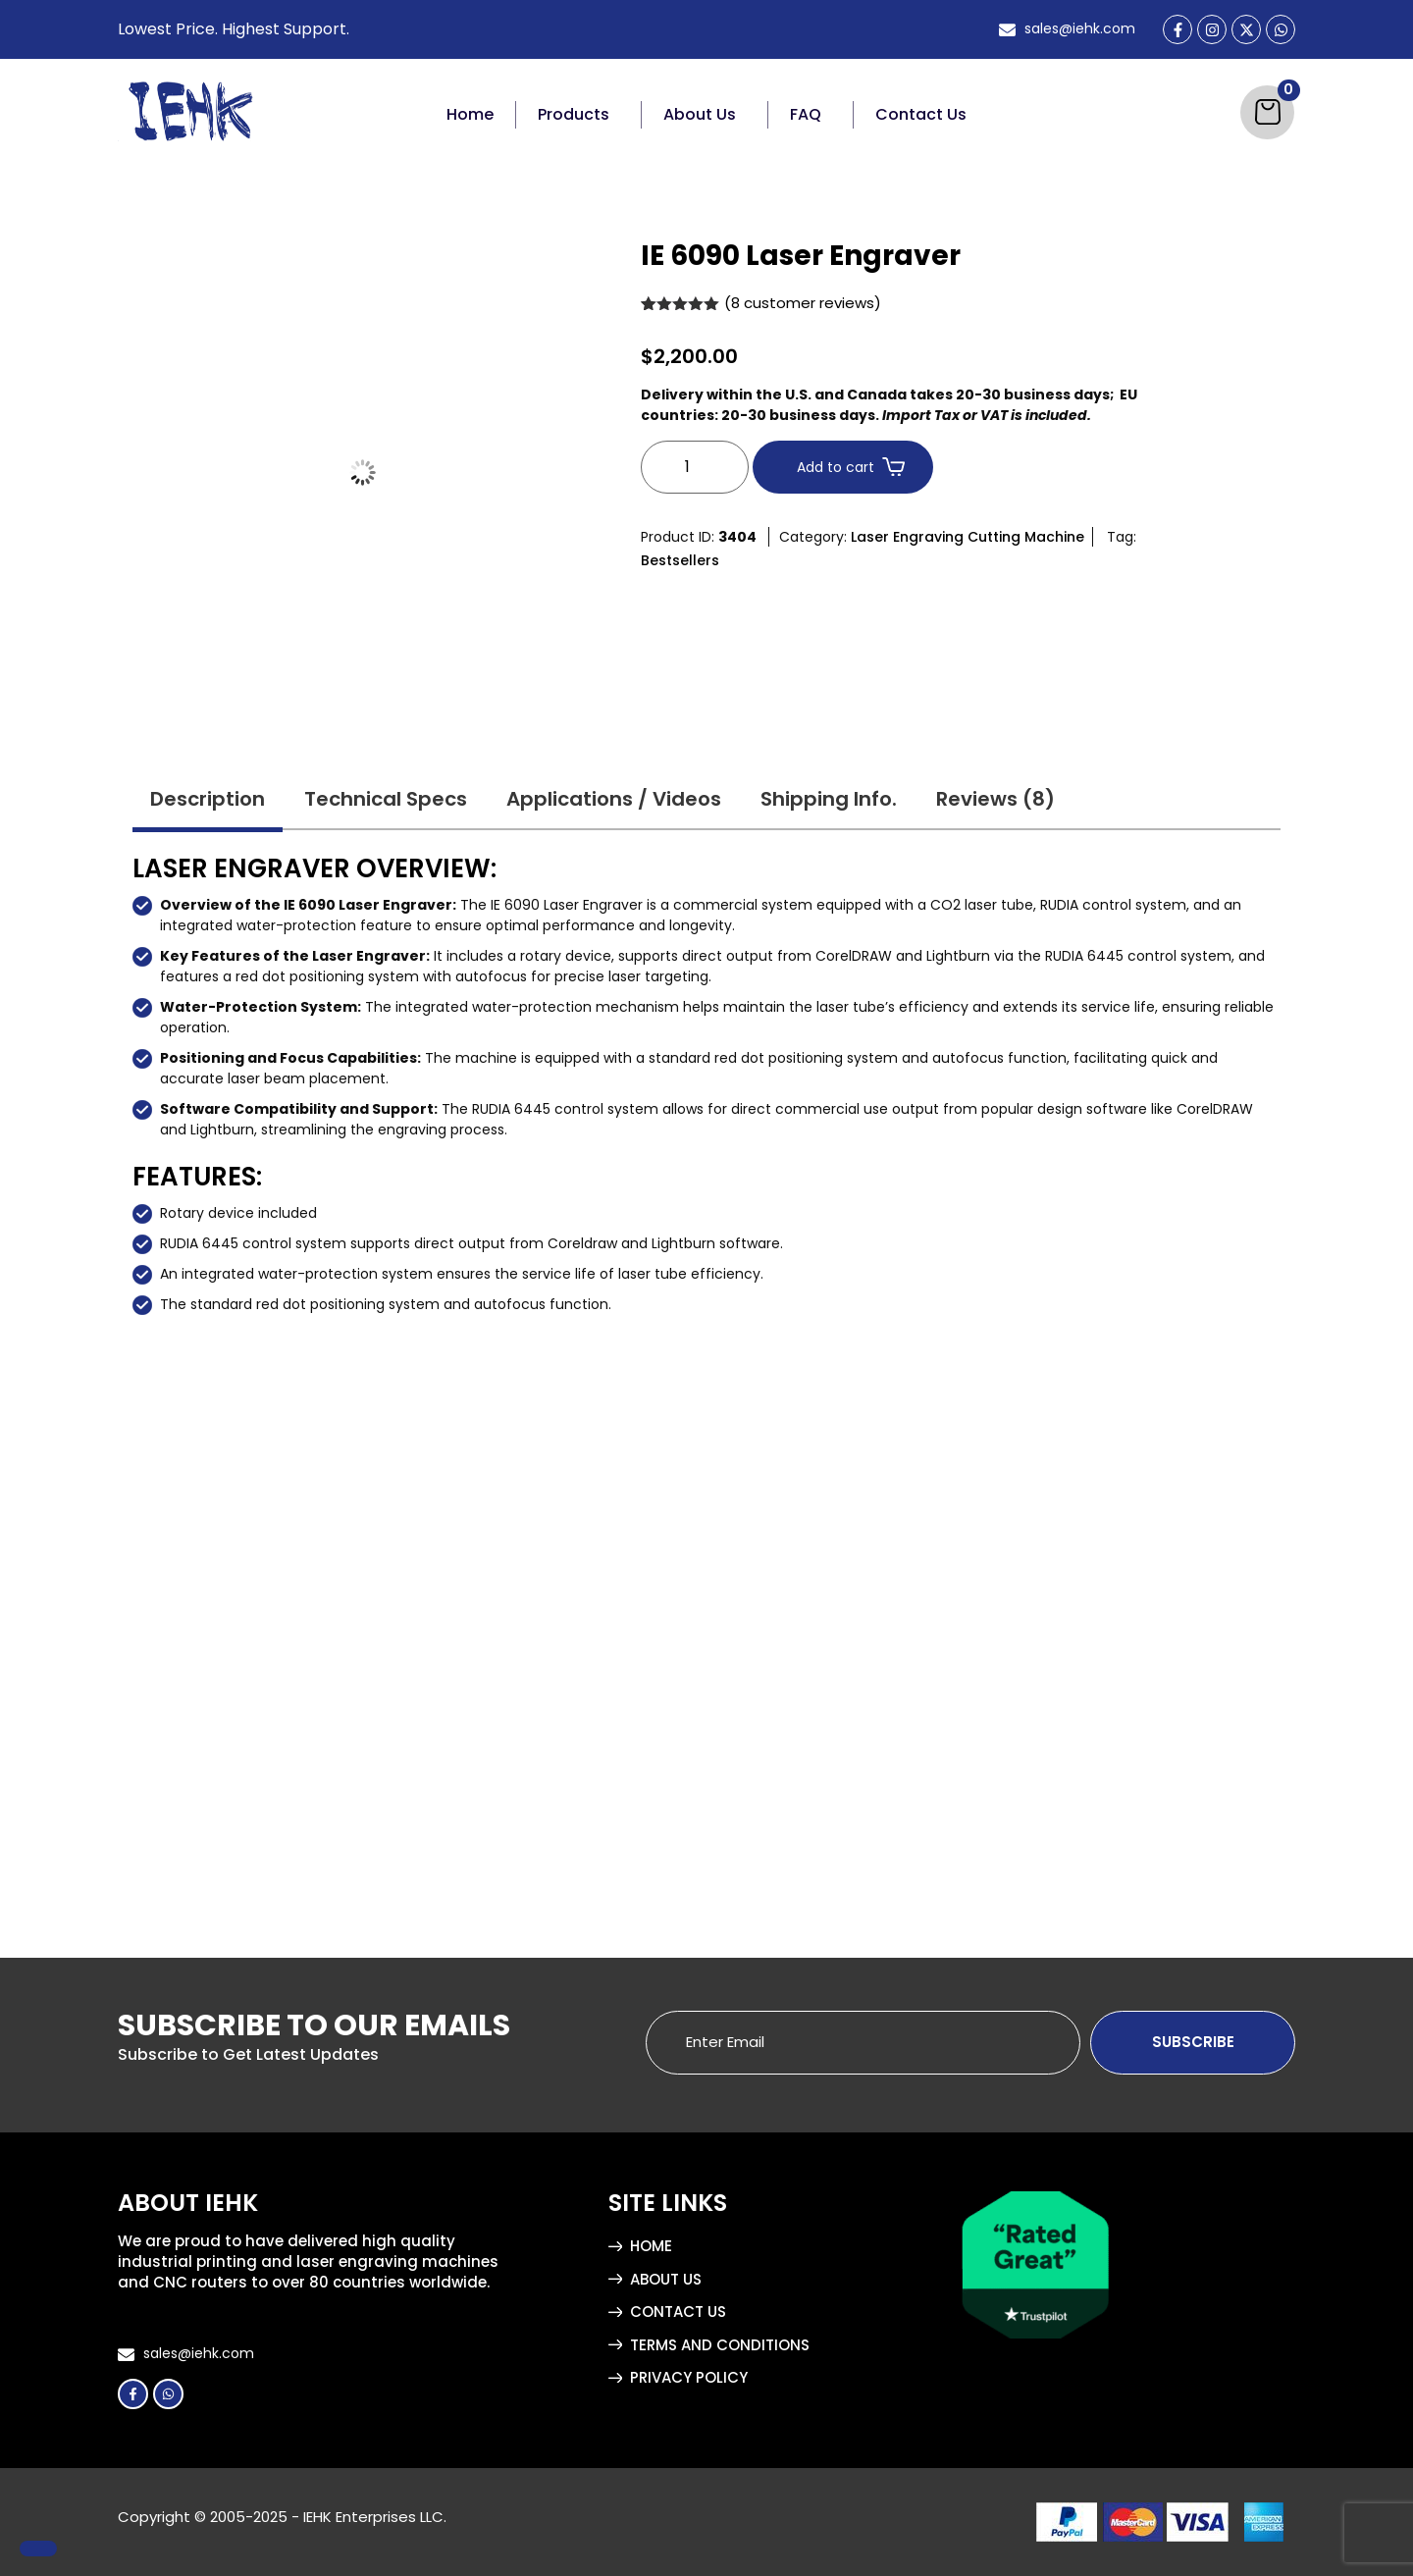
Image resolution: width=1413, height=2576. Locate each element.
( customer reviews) (802, 302)
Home (470, 114)
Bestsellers (680, 560)
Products (573, 114)
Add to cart (835, 467)
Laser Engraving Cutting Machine (967, 537)
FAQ (805, 114)
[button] (579, 115)
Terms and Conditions (720, 2345)
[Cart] (1267, 112)
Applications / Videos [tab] (613, 799)
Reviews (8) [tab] (995, 799)
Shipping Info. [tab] (828, 799)
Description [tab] (207, 799)
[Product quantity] (695, 467)
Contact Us (921, 114)
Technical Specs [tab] (385, 799)
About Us (699, 114)
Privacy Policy (689, 2377)
